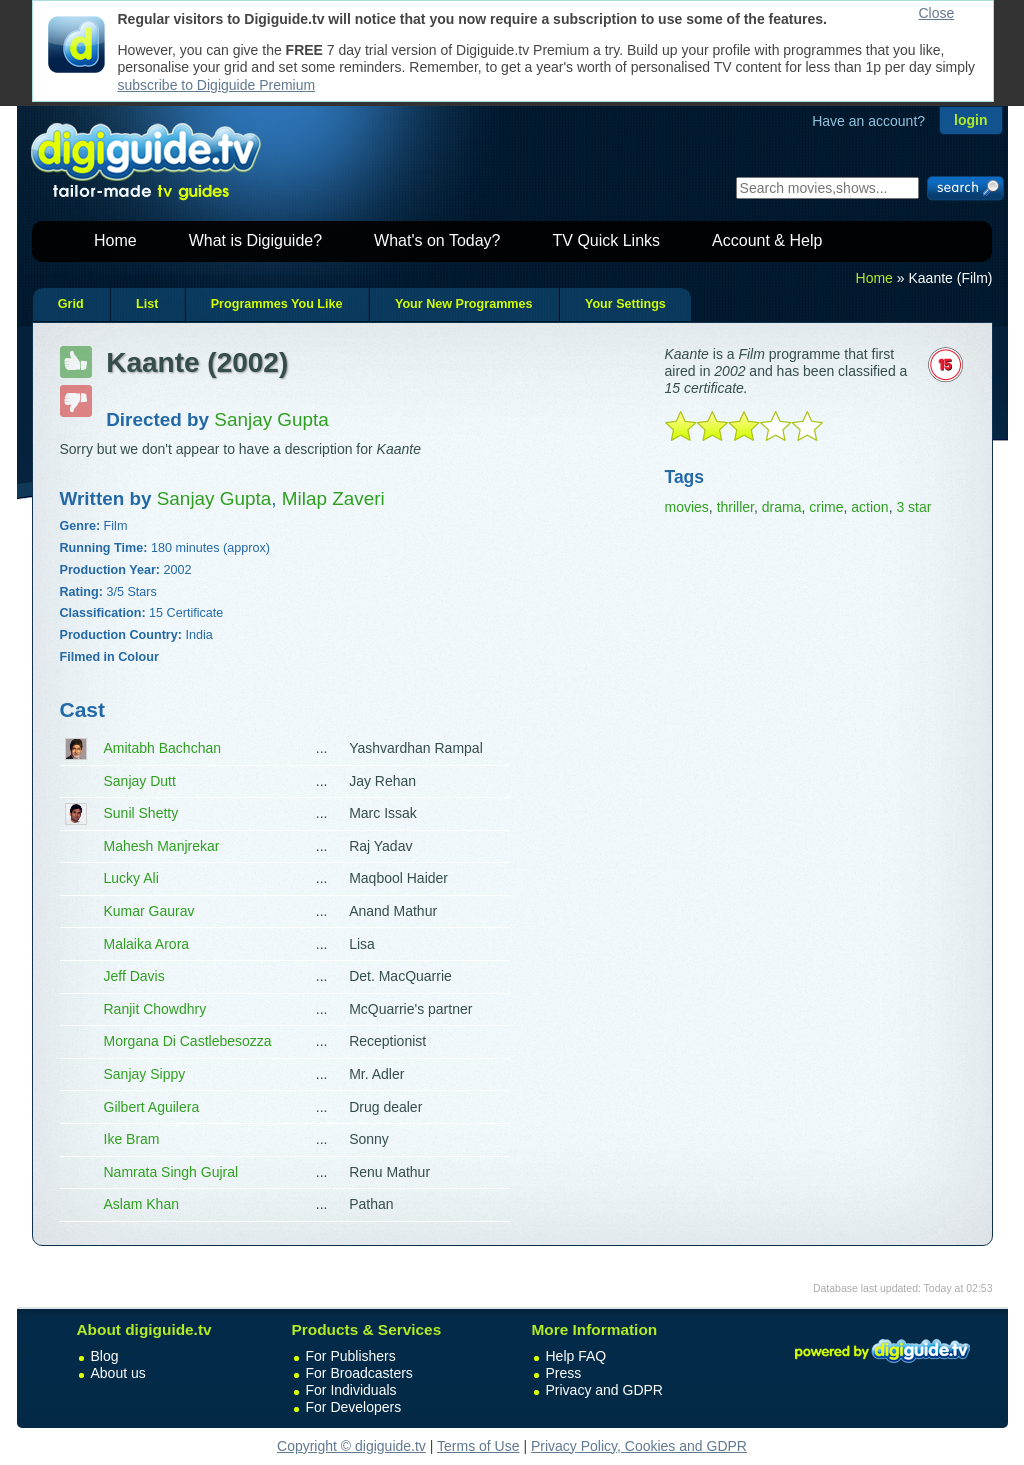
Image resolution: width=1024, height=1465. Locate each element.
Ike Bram (132, 1139)
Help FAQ (576, 1356)
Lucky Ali (131, 878)
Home (115, 240)
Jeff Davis (134, 976)
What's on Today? (437, 240)
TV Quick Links (606, 240)
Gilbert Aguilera (152, 1107)
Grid (71, 304)
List (147, 304)
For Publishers (351, 1356)
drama (782, 507)
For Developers (354, 1407)
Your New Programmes (464, 304)
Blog (105, 1356)
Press (564, 1373)
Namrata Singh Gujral (171, 1172)
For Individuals (351, 1390)
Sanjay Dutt (140, 781)
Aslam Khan (141, 1204)
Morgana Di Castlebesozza (188, 1041)
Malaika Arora (147, 944)
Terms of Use (478, 1446)
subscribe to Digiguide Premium (217, 85)
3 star (913, 507)
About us (118, 1373)
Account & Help (767, 240)
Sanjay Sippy (145, 1074)
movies (687, 507)
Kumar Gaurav (149, 911)
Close (937, 13)
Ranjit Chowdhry (155, 1009)
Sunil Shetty (141, 813)
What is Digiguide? (255, 240)
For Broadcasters (359, 1373)
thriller (735, 507)
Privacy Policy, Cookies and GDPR (639, 1446)
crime (826, 507)
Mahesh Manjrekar (162, 846)
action (869, 507)
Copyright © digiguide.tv (351, 1446)
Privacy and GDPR (604, 1390)
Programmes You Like (277, 304)
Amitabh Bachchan (163, 748)
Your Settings (625, 304)
